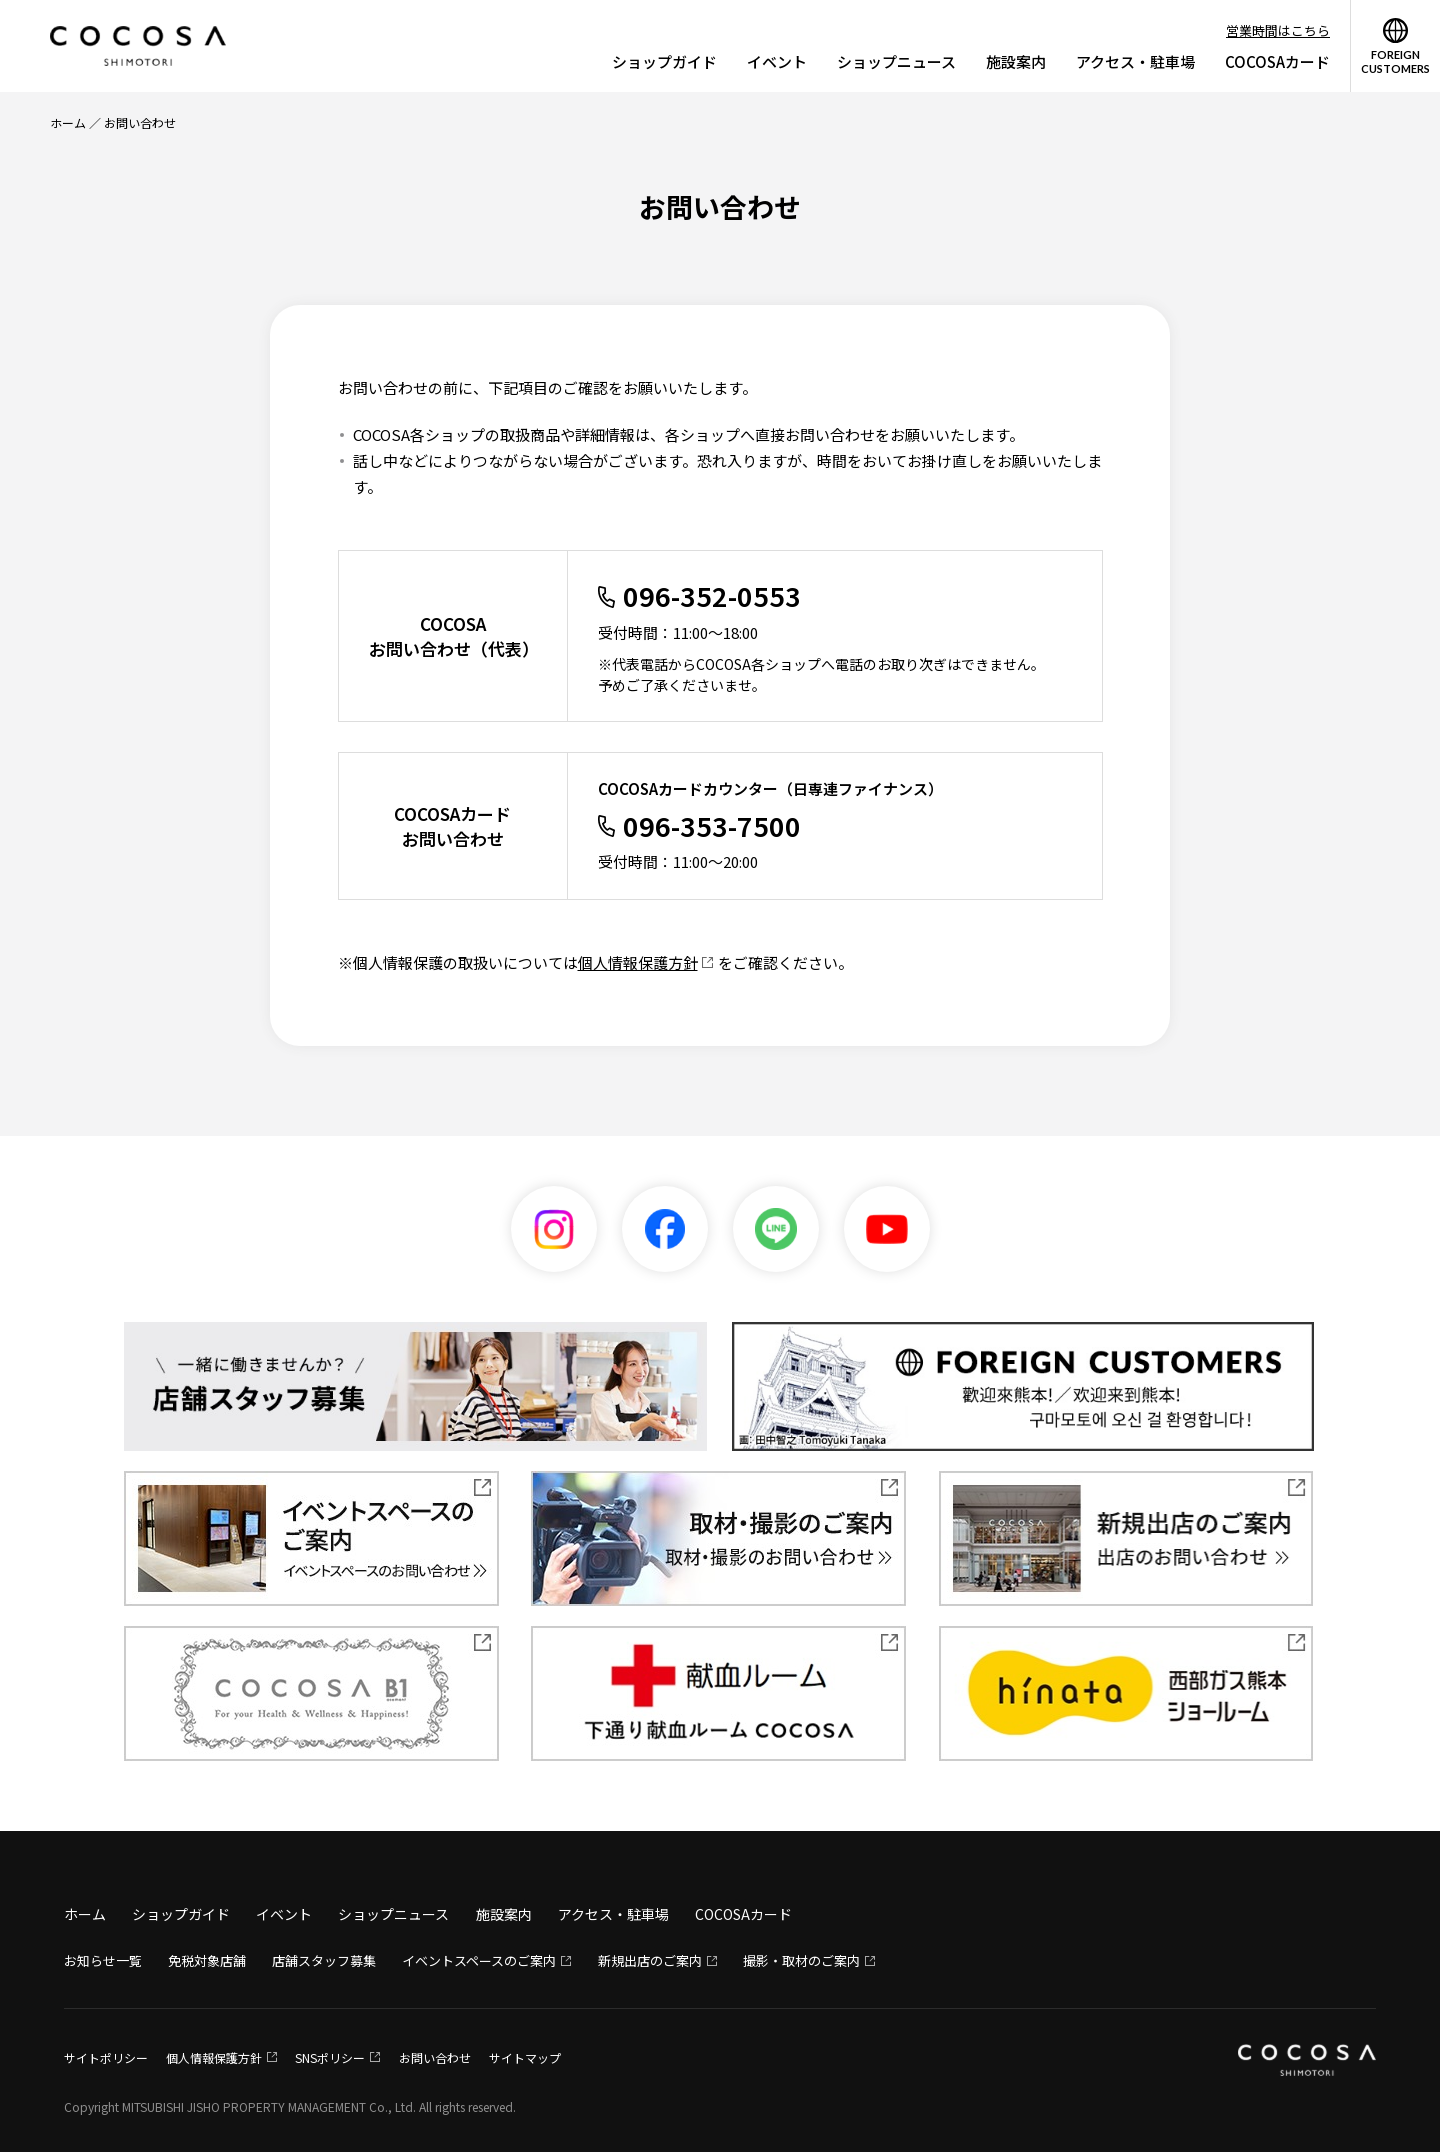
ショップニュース (896, 61)
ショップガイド (664, 61)
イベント (777, 61)
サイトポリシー (106, 2057)
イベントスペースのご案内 (479, 1960)
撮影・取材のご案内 (801, 1960)
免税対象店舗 (207, 1960)
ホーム (68, 122)
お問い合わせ (435, 2057)
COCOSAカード (1277, 61)
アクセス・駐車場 (1135, 61)
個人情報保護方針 (638, 962)
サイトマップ (525, 2057)
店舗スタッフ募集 (324, 1960)
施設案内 (1016, 61)
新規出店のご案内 (650, 1960)
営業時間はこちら (1278, 30)
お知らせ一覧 (103, 1960)
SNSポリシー (330, 2057)
